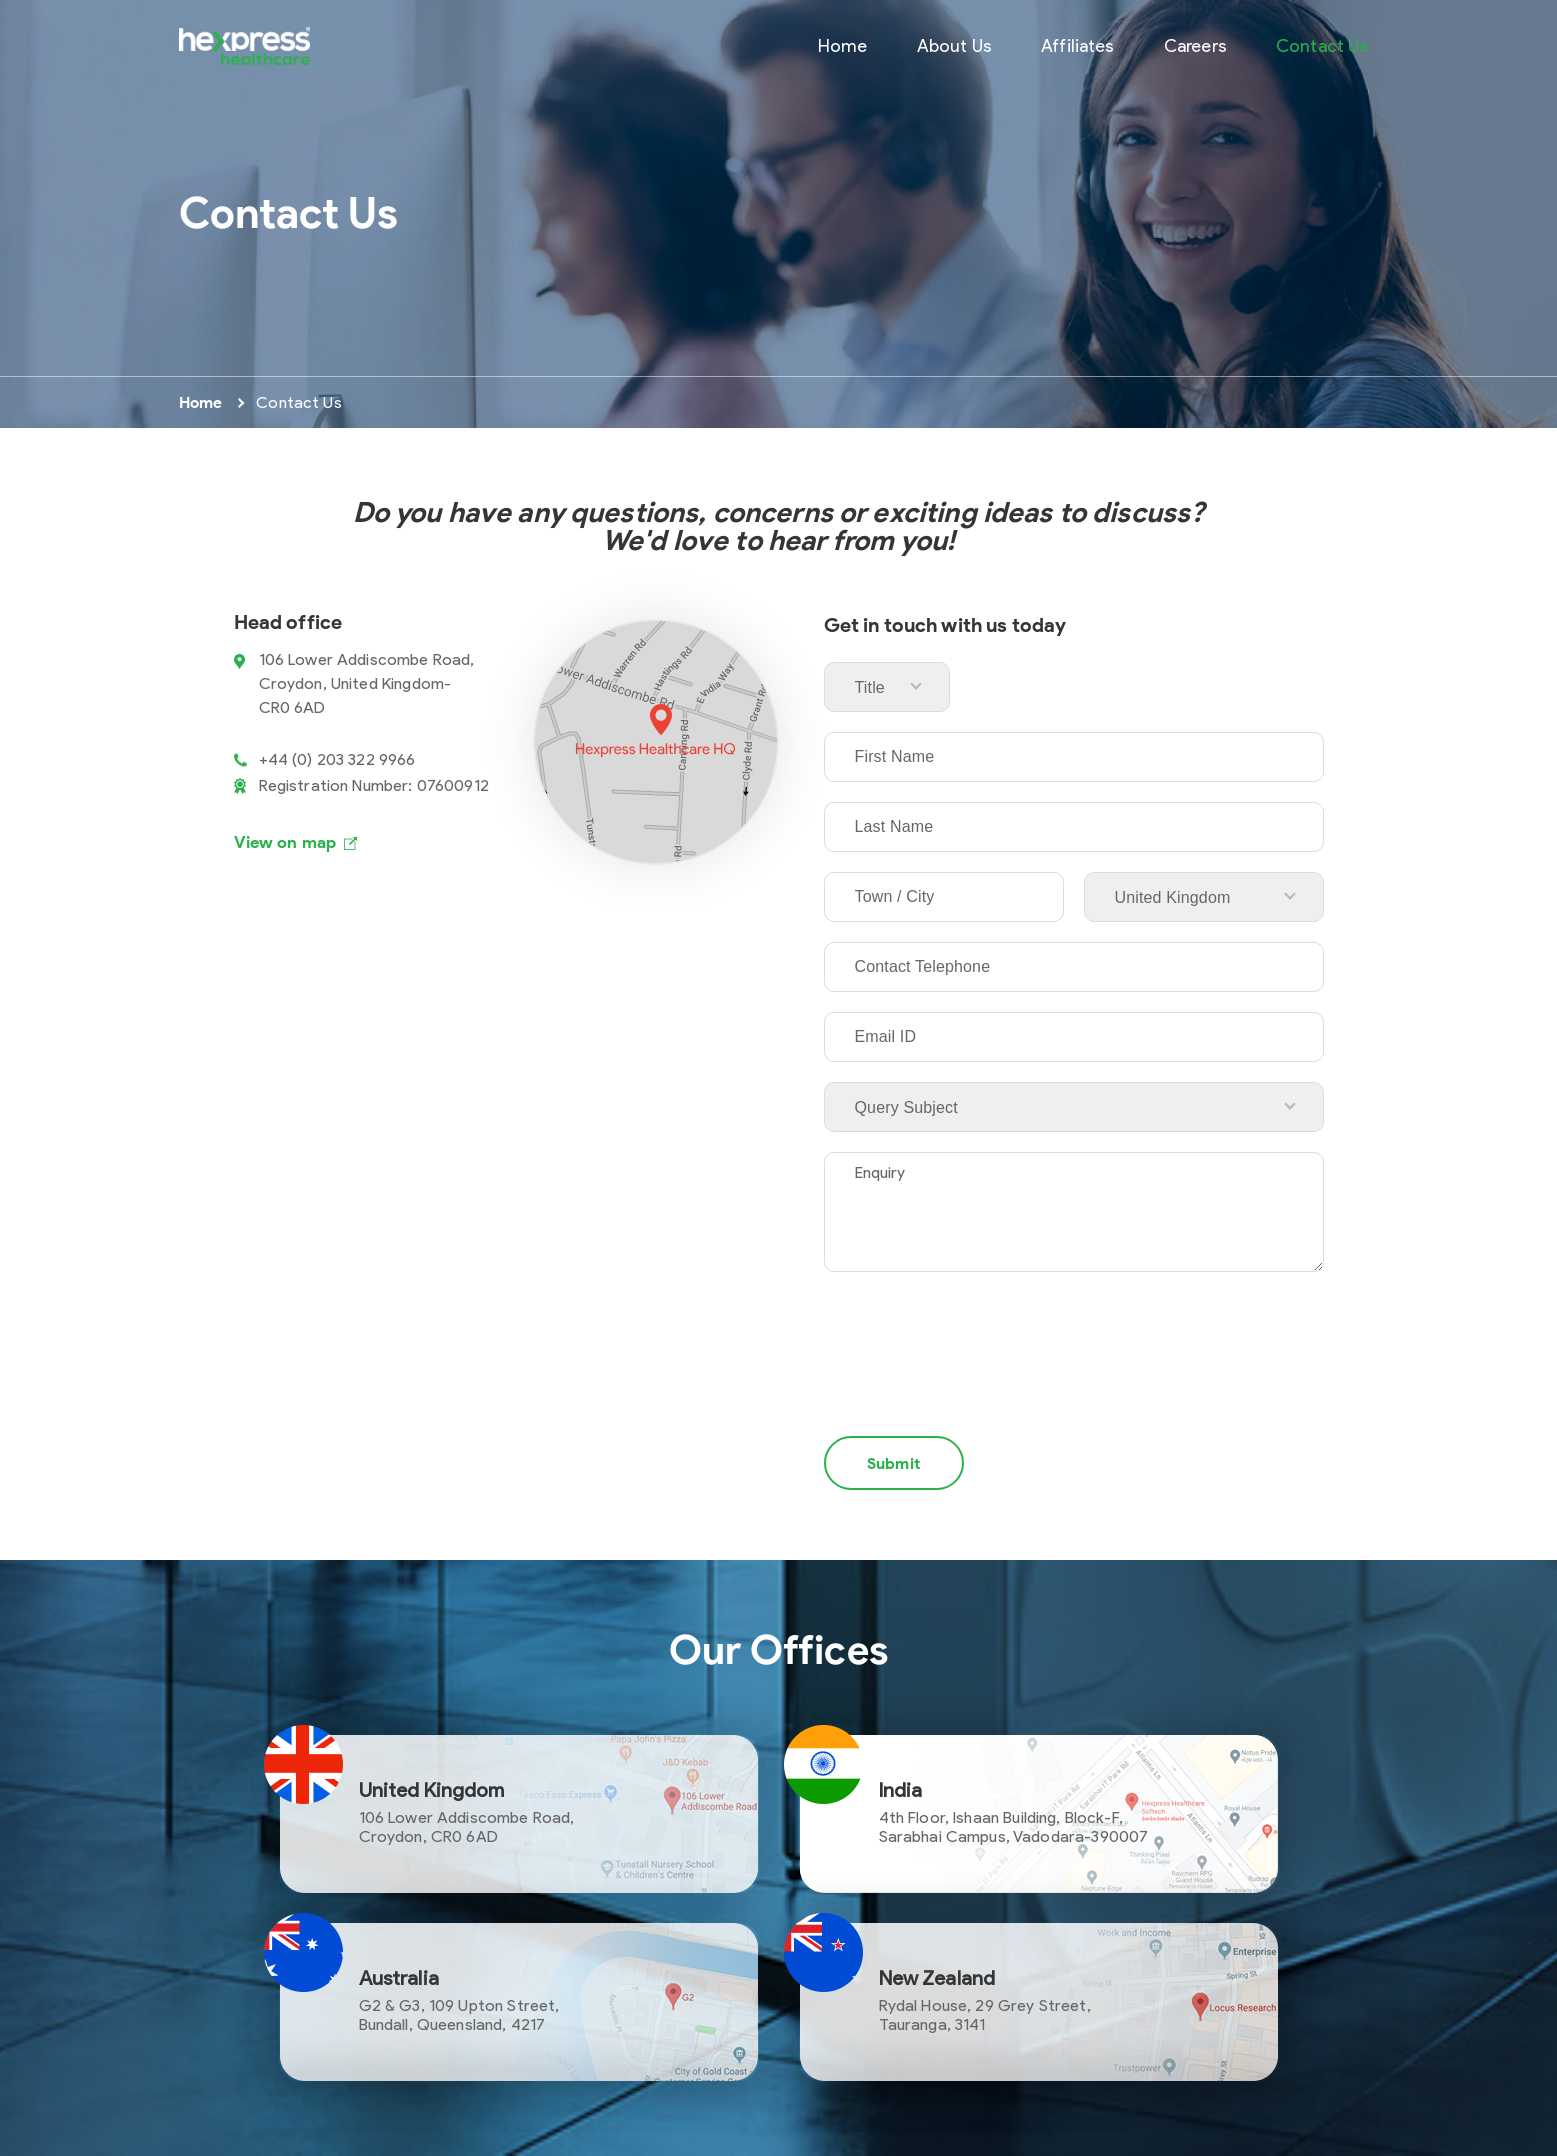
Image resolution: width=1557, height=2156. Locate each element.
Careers (1195, 45)
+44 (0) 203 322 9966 (337, 759)
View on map (285, 842)
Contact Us (1322, 45)
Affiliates (1078, 45)
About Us (954, 45)
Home (843, 45)
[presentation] (976, 1334)
